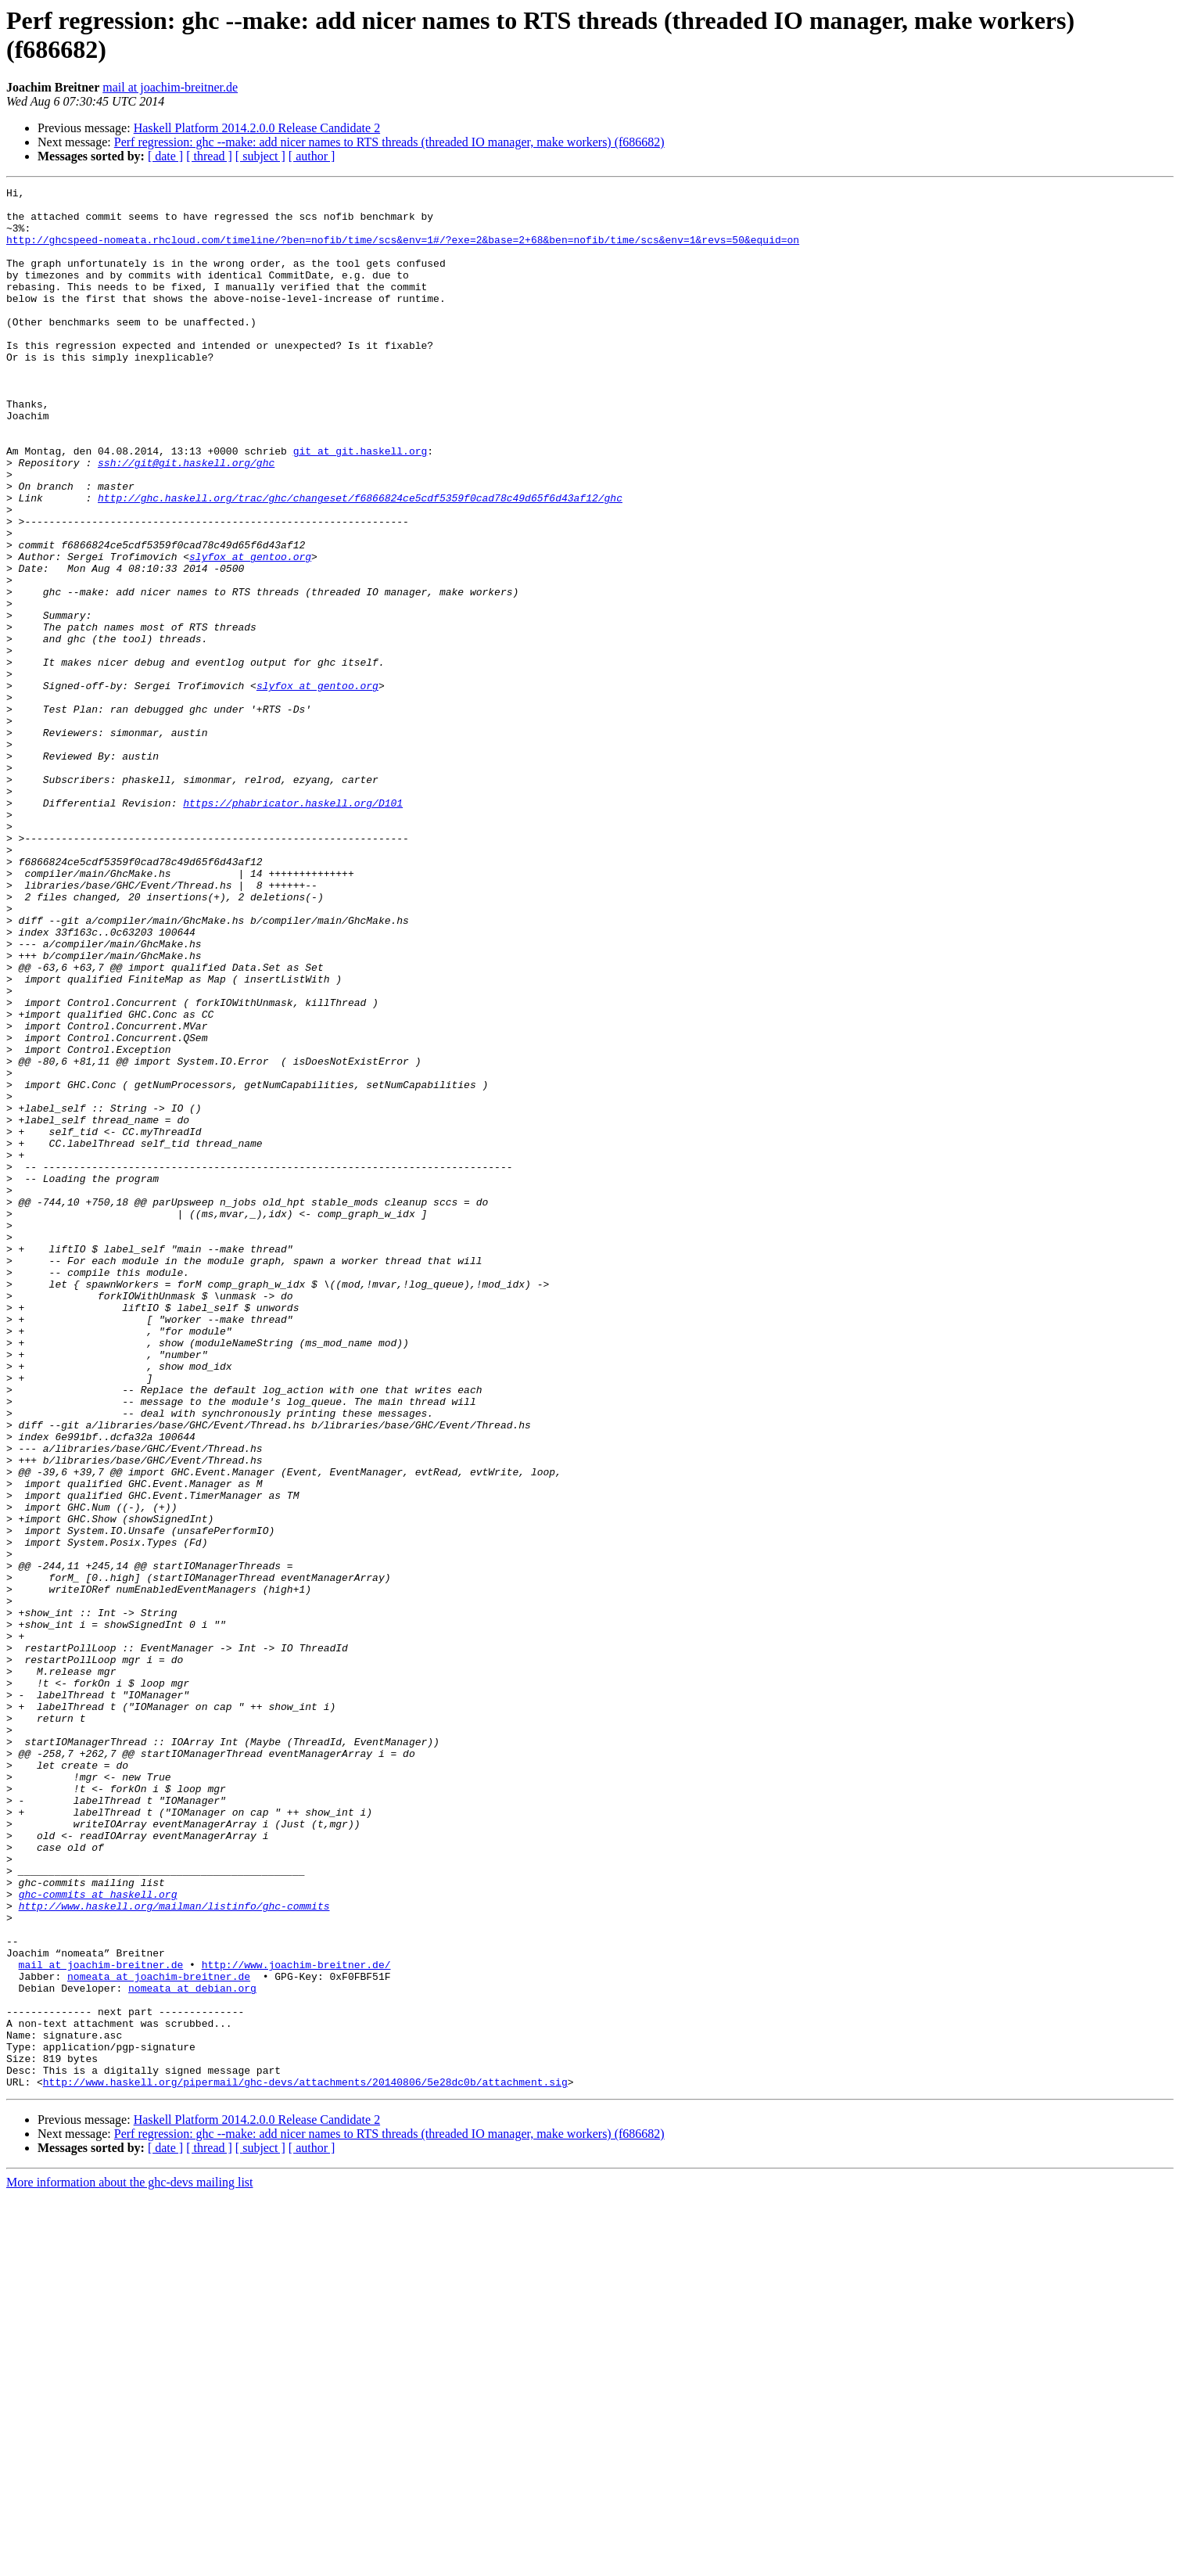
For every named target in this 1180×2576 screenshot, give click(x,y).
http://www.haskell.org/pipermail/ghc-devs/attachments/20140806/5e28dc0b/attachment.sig (305, 2462)
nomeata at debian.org (192, 2349)
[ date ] (165, 156)
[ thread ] (209, 156)
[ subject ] (260, 156)
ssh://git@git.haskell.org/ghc (186, 519)
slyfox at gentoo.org (250, 631)
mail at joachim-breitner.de (170, 87)
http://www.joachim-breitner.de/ (296, 2321)
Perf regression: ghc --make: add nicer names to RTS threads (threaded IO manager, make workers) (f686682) (389, 142)
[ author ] (312, 156)
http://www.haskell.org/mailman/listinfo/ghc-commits (174, 2251)
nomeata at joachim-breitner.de (158, 2335)
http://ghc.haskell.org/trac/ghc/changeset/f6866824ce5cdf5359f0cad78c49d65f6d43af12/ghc (360, 561)
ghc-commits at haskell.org (98, 2236)
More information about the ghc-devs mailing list (129, 2562)
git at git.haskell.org (360, 505)
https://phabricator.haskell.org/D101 (293, 927)
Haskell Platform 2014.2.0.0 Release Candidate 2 (257, 128)
